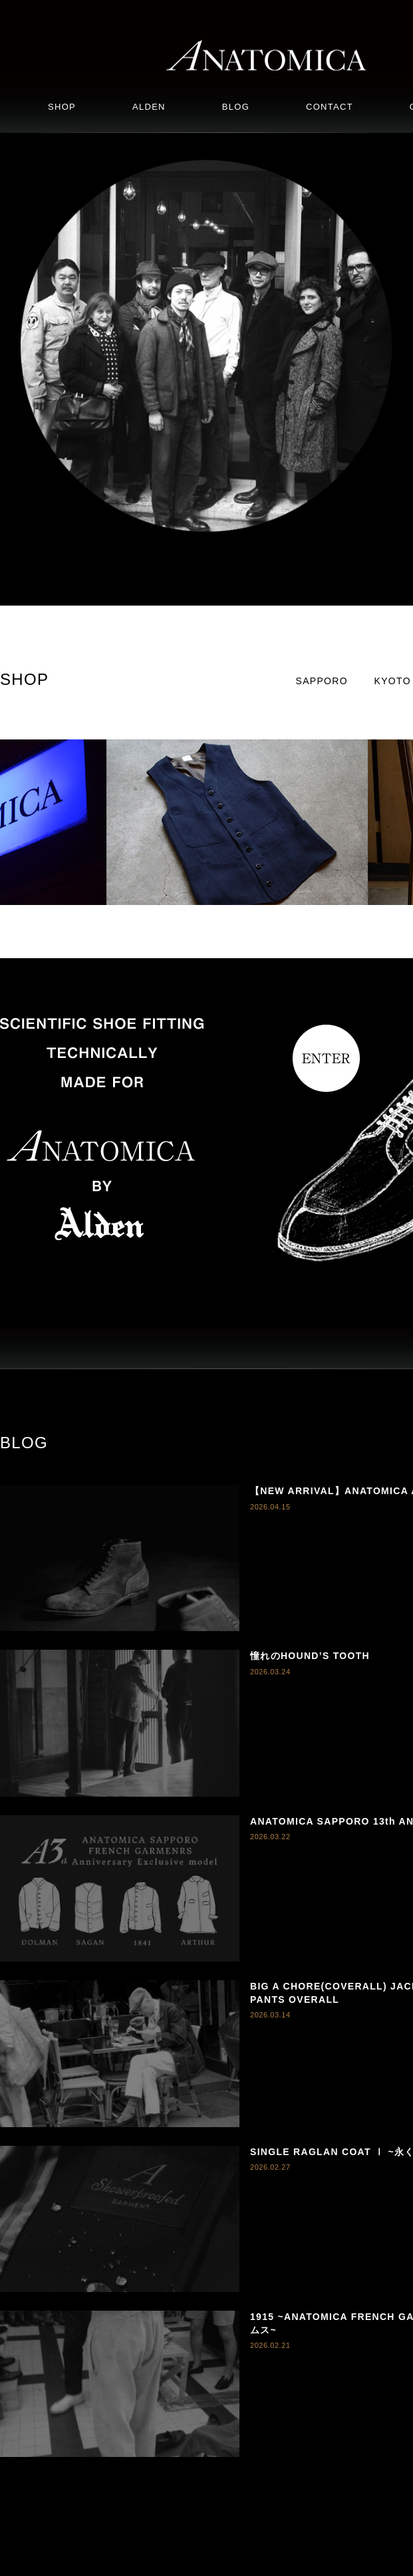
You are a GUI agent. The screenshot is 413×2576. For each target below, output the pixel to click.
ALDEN (149, 107)
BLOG (235, 107)
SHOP (62, 107)
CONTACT (329, 107)
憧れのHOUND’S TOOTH (310, 1655)
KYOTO (392, 681)
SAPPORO (322, 681)
